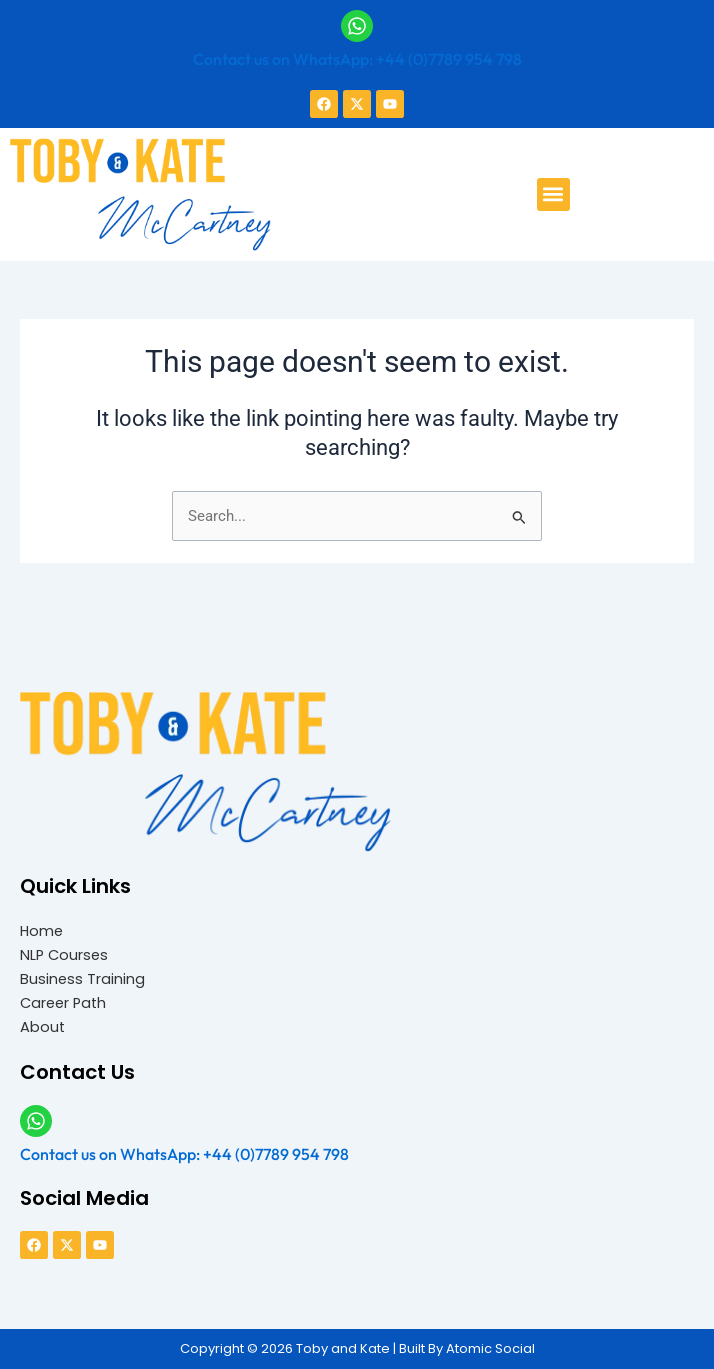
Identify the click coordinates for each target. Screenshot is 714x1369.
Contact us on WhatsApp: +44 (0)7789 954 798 (357, 59)
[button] (553, 194)
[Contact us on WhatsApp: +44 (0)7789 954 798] (357, 26)
